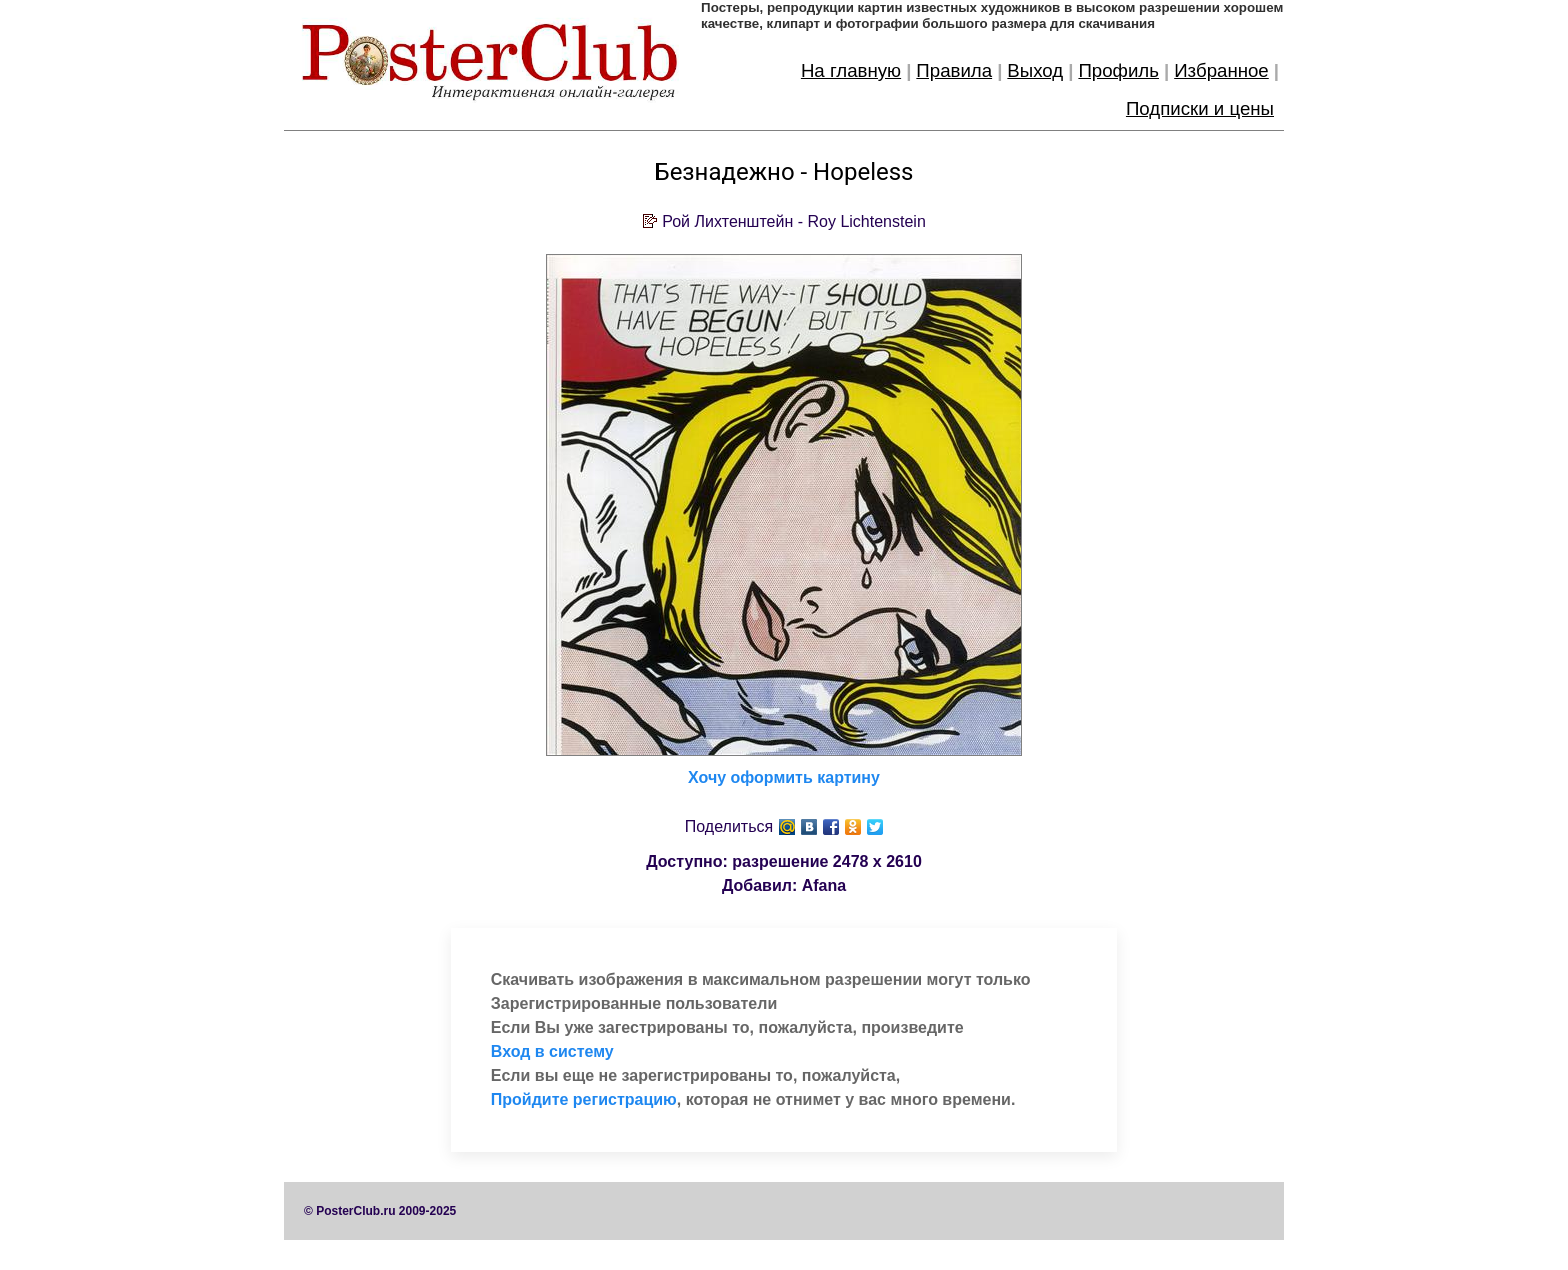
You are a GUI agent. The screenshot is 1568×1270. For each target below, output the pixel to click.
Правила (954, 70)
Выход (1035, 70)
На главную (851, 70)
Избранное (1221, 70)
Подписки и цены (1200, 108)
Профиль (1118, 70)
